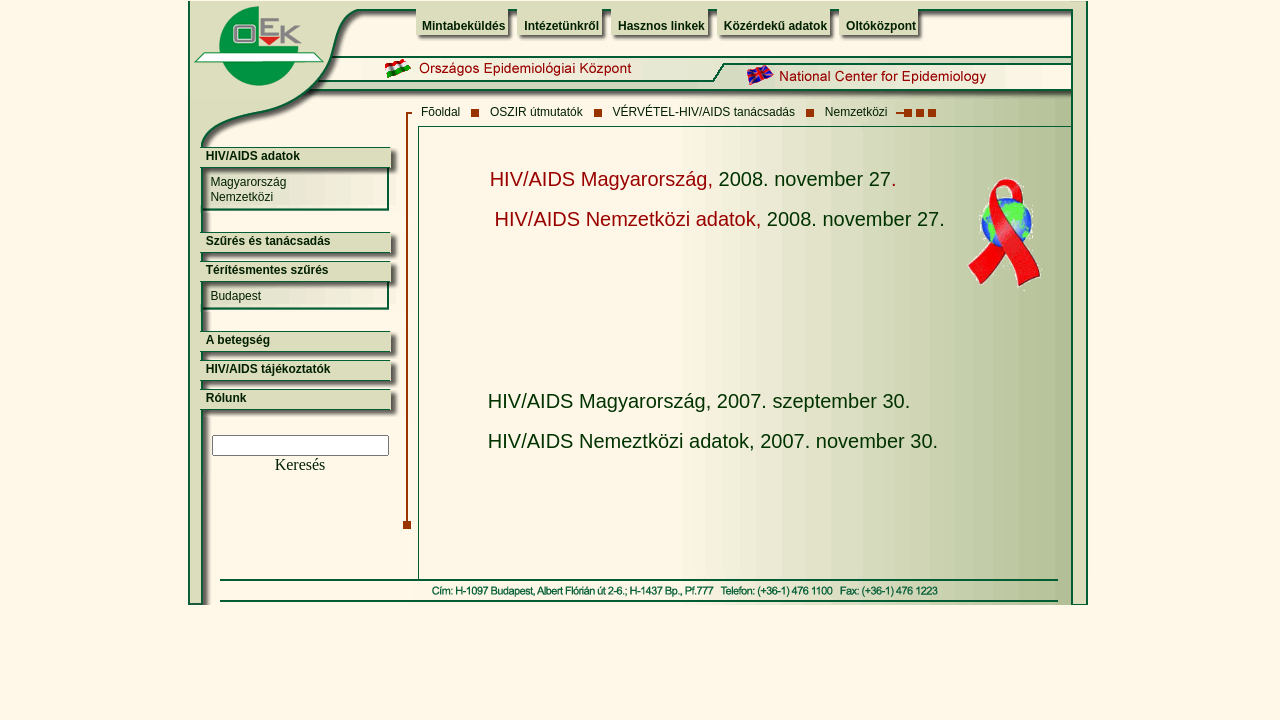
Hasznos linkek (661, 26)
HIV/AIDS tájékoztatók (268, 369)
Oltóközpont (881, 26)
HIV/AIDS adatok (253, 156)
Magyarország (248, 182)
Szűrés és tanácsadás (268, 241)
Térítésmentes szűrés (267, 270)
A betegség (238, 340)
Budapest (235, 296)
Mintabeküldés (463, 26)
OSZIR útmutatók (536, 112)
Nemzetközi (856, 112)
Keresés (300, 464)
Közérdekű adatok (775, 26)
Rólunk (226, 398)
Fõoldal (440, 112)
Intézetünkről (561, 26)
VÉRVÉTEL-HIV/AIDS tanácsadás (704, 112)
